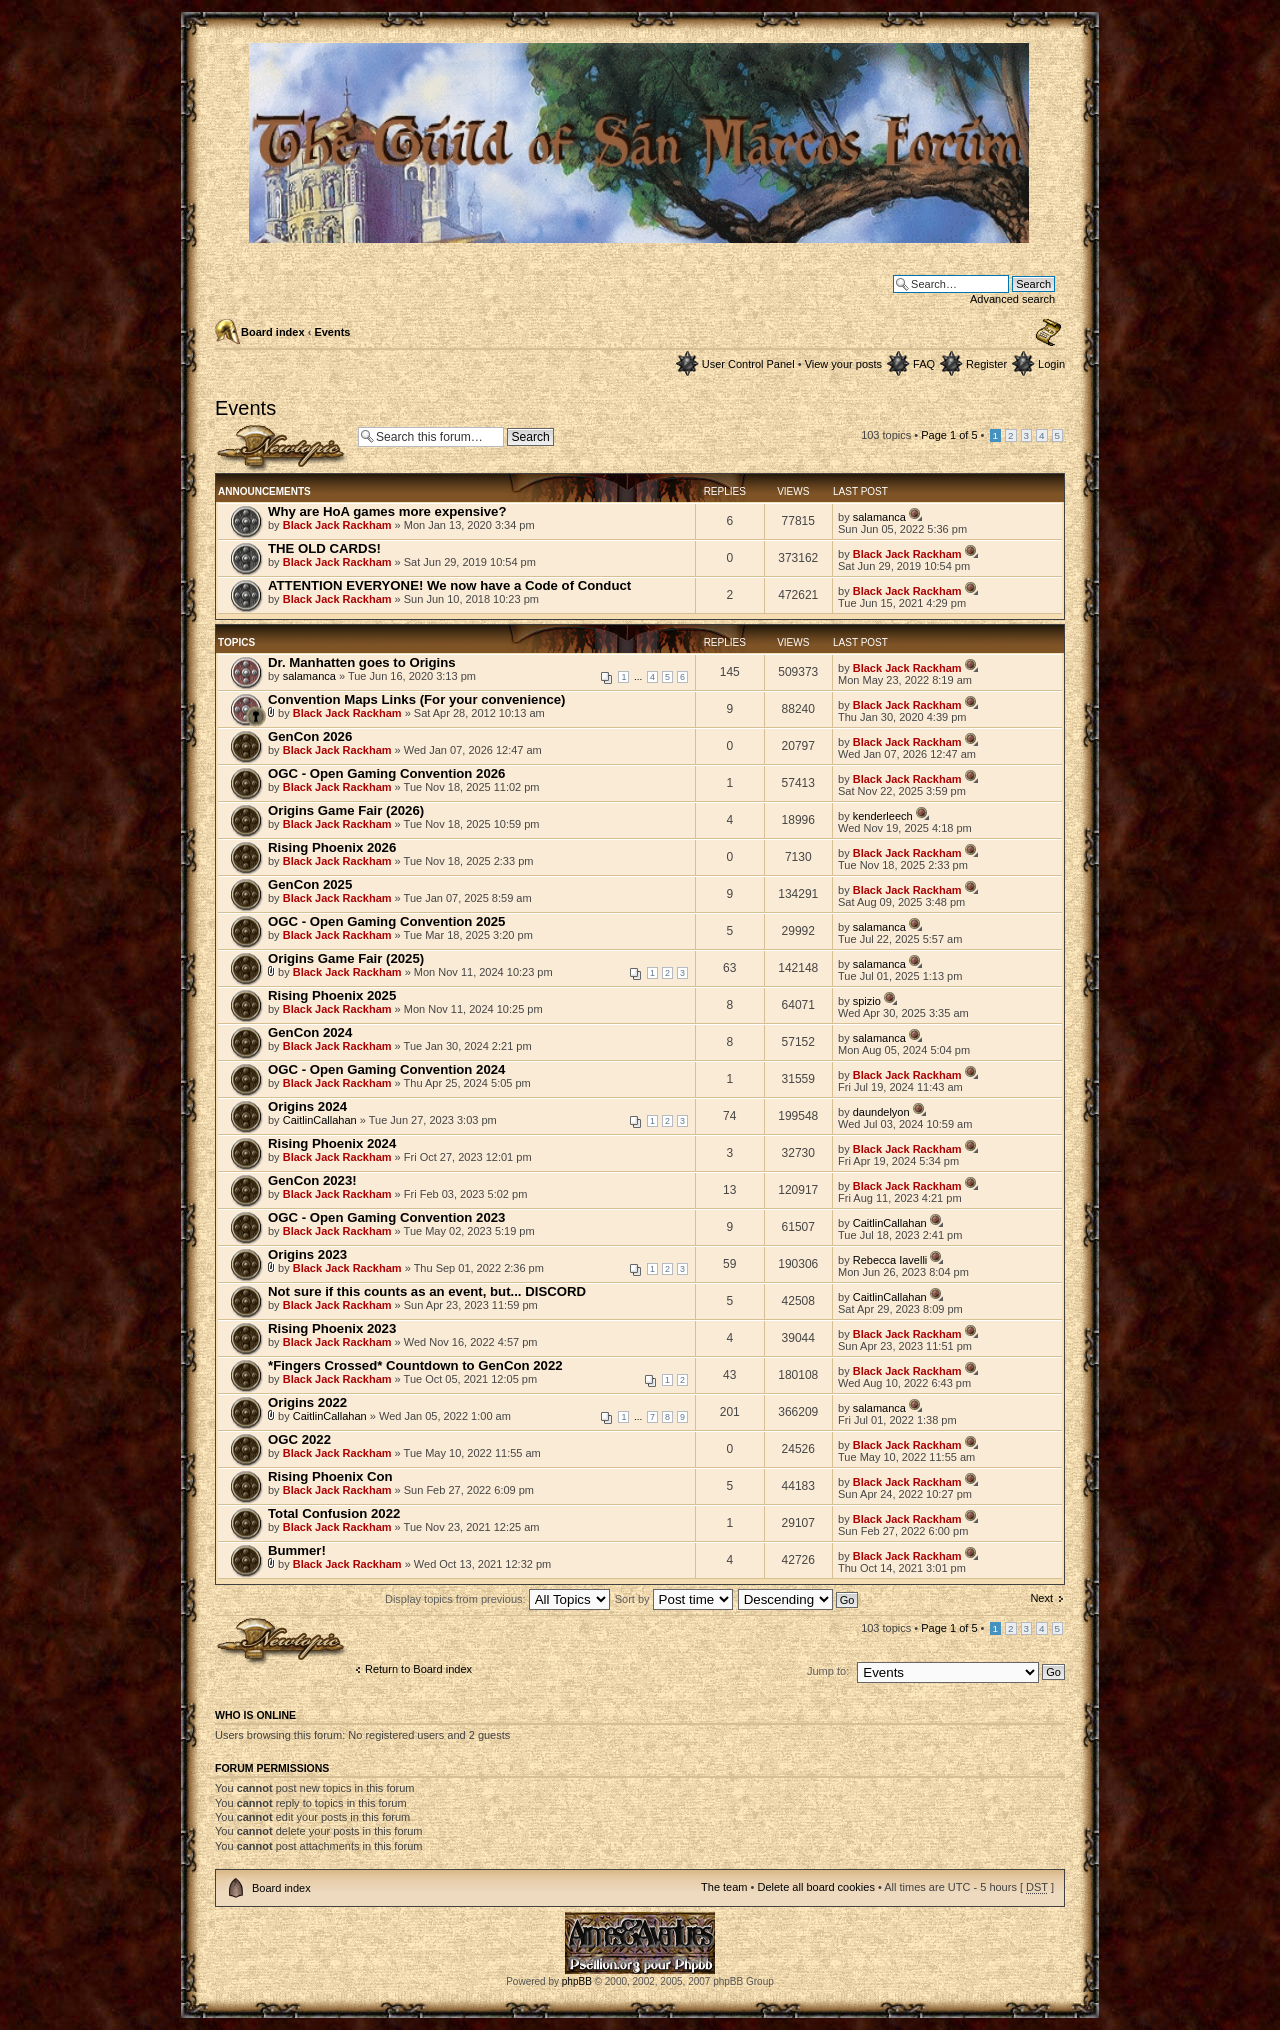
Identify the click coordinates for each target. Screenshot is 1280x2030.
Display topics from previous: (497, 1599)
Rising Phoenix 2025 (332, 995)
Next (1041, 1598)
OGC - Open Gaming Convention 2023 (386, 1217)
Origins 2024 (307, 1106)
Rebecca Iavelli (890, 1260)
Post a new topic (281, 448)
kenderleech (883, 816)
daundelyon (881, 1112)
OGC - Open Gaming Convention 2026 (386, 773)
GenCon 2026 (310, 736)
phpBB (577, 1981)
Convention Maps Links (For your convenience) (417, 699)
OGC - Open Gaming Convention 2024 (386, 1069)
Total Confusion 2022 (334, 1513)
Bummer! (297, 1550)
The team (724, 1887)
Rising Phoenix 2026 (332, 847)
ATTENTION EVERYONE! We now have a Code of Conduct (449, 585)
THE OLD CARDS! (324, 548)
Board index (273, 332)
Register (986, 364)
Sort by (674, 1599)
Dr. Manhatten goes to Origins (362, 662)
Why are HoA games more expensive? (387, 511)
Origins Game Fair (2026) (346, 810)
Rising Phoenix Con (330, 1476)
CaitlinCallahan (320, 1120)
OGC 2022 (299, 1439)
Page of (949, 435)
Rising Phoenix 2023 (332, 1328)
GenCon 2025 (310, 884)
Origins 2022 (307, 1402)
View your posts (843, 364)
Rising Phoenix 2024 (332, 1143)
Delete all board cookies (815, 1887)
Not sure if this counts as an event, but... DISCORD (427, 1291)
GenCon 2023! (312, 1180)
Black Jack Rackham (337, 525)
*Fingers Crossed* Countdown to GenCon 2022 (415, 1365)
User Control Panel (748, 364)
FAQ (924, 364)
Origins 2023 (307, 1254)
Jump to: (828, 1671)
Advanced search (1012, 299)
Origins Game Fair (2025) (346, 958)
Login (1051, 364)
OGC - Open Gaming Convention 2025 (386, 921)
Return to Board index (418, 1669)
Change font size (1048, 333)
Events (332, 332)
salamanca (879, 517)
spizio (867, 1001)
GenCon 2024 (310, 1032)
